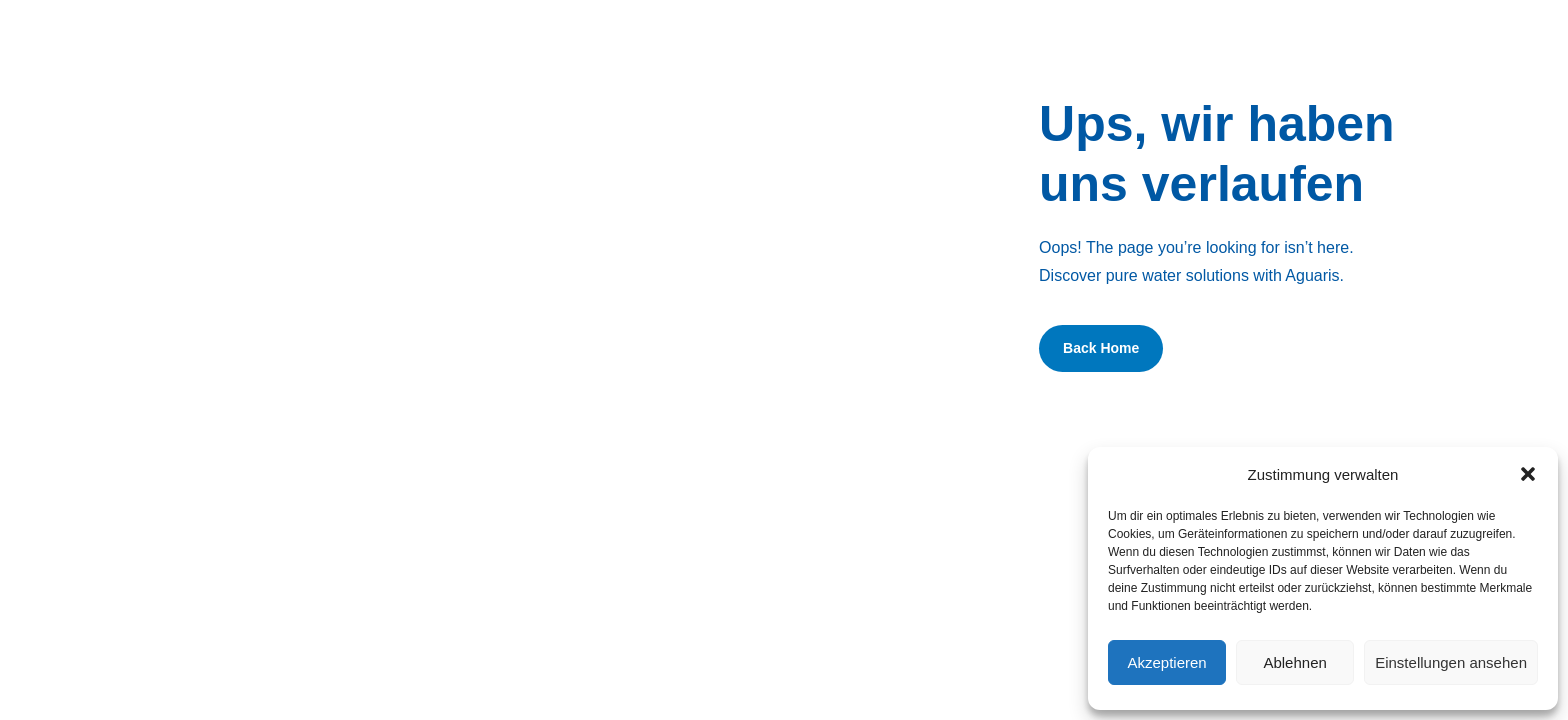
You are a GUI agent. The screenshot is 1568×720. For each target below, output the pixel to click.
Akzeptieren (1166, 662)
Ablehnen (1294, 662)
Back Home (1101, 348)
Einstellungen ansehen (1451, 662)
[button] (1528, 474)
